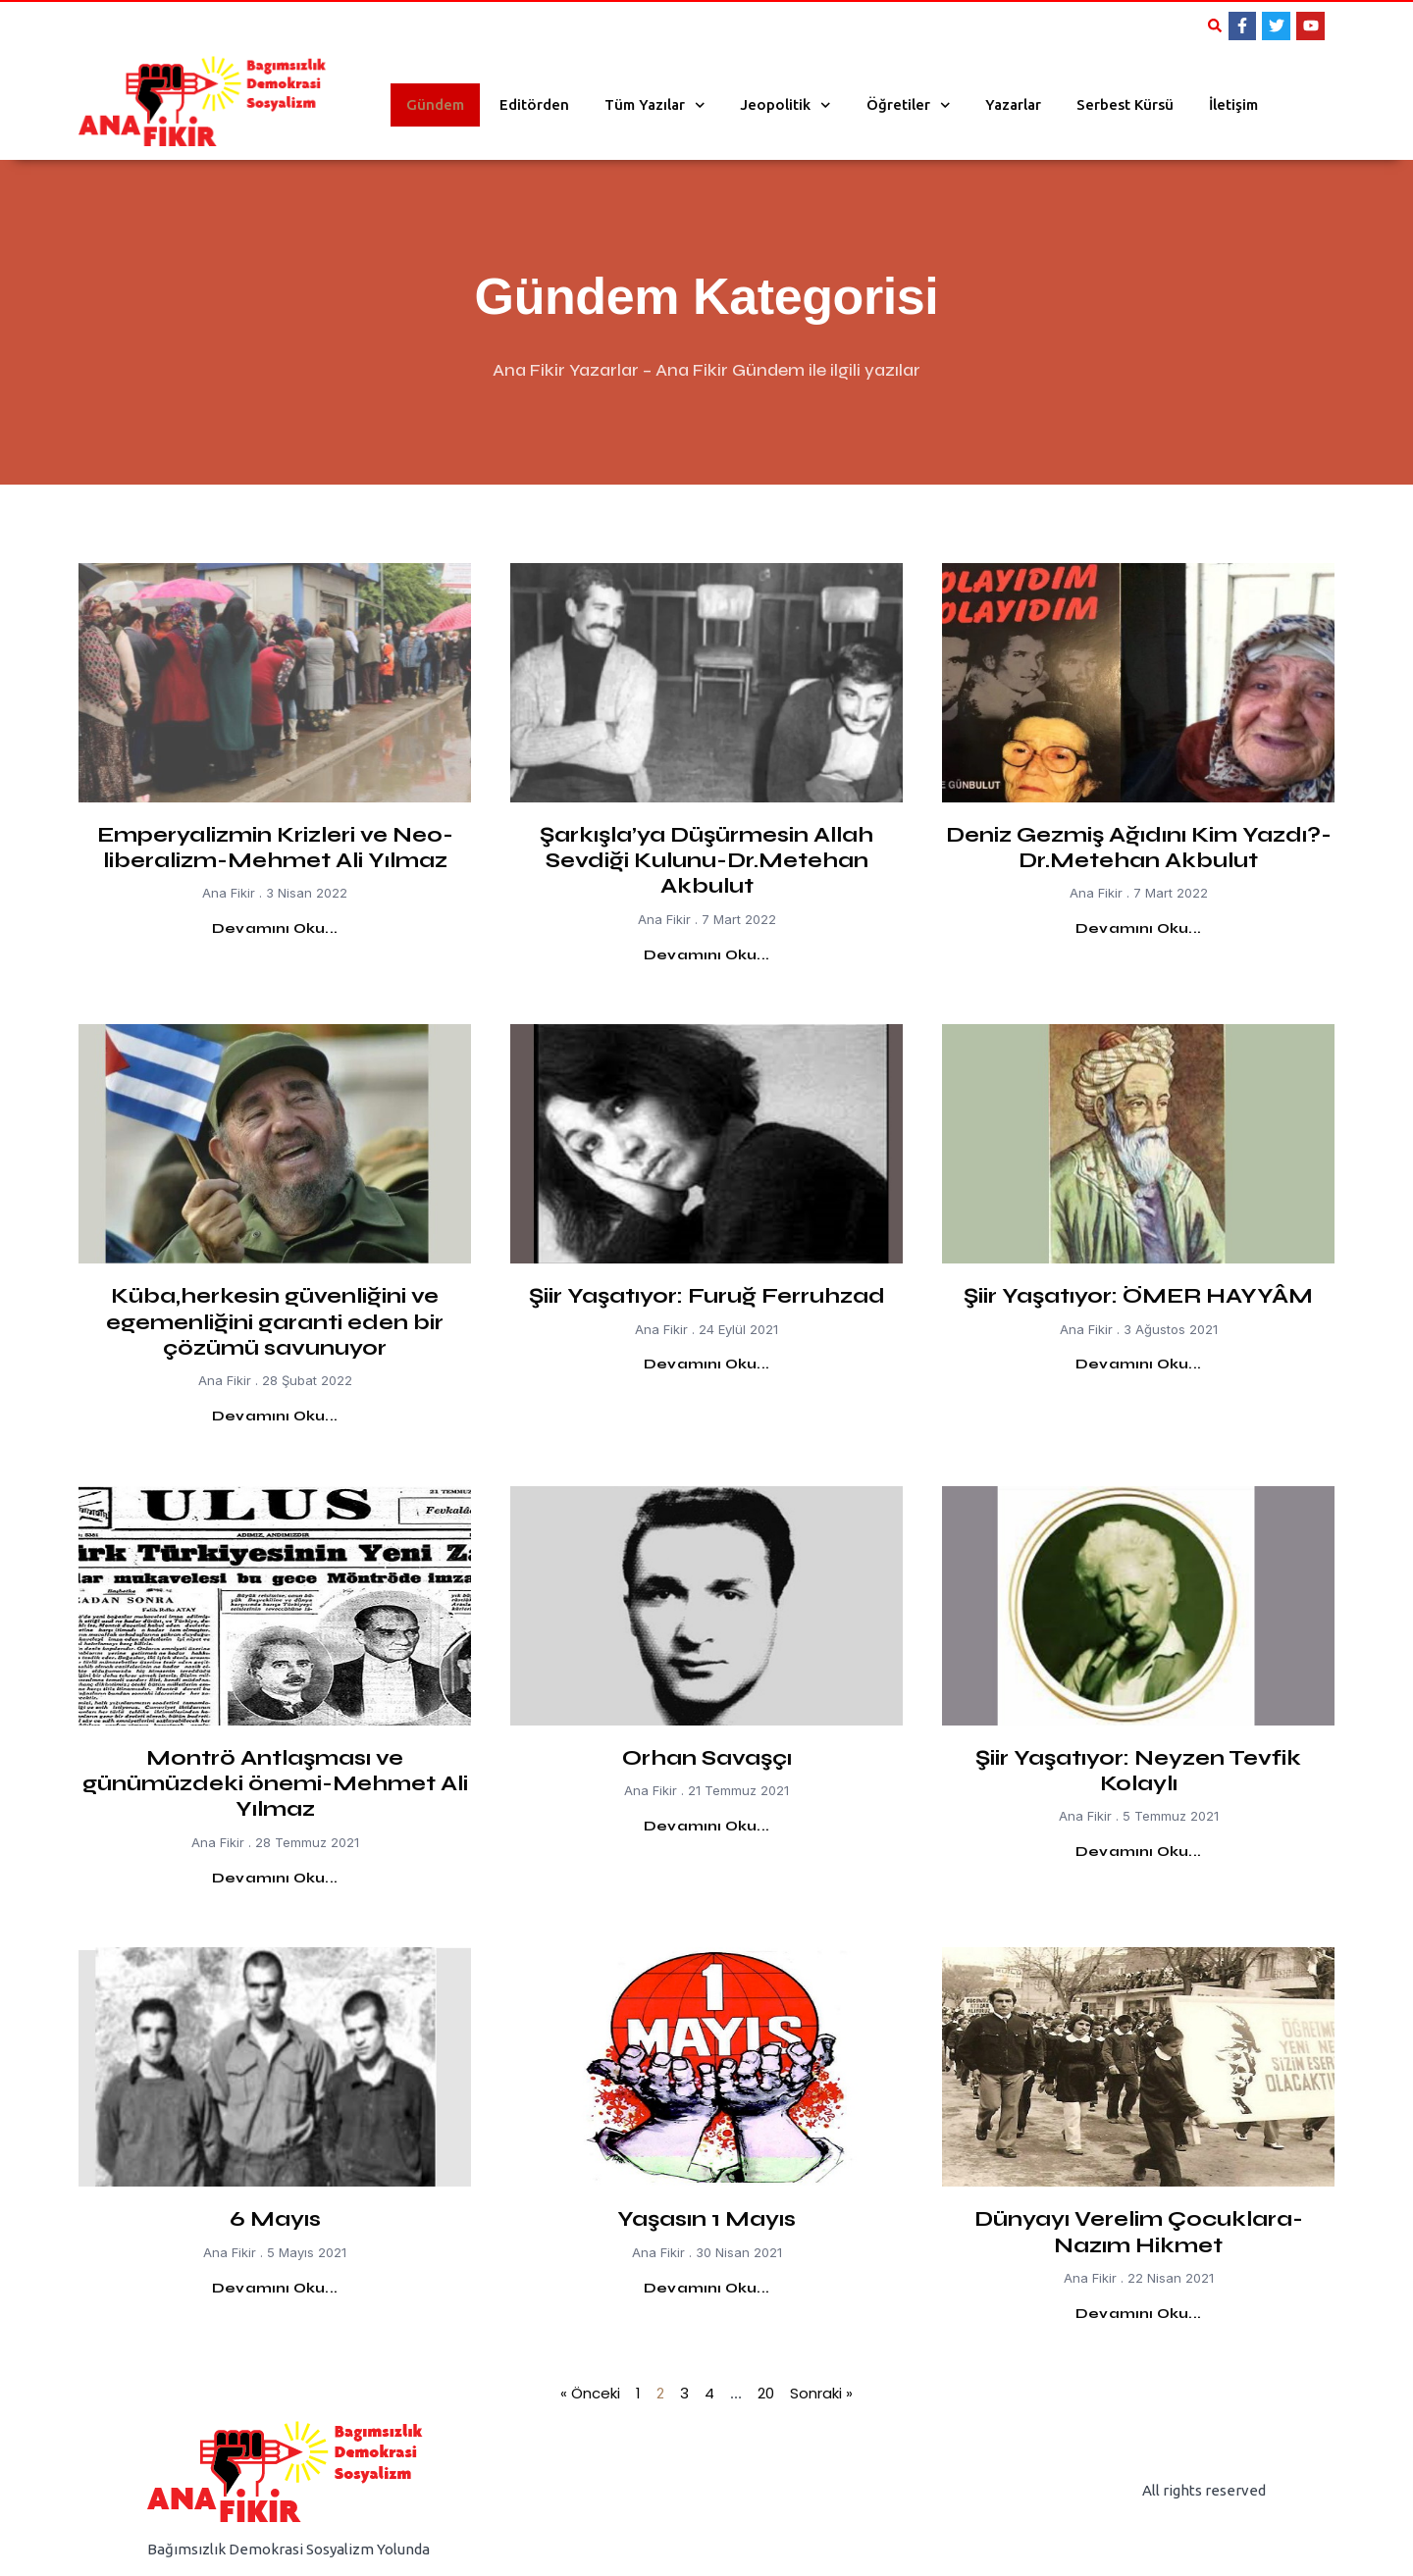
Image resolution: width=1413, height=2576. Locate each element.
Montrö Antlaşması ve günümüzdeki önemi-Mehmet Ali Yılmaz (275, 1784)
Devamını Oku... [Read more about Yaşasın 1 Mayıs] (706, 2288)
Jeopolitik (785, 105)
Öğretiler (908, 105)
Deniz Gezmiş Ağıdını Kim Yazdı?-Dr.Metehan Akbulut (1139, 847)
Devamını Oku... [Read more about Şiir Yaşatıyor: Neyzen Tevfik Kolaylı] (1138, 1851)
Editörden (534, 104)
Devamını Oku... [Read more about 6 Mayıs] (275, 2288)
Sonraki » (821, 2393)
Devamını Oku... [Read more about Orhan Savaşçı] (706, 1826)
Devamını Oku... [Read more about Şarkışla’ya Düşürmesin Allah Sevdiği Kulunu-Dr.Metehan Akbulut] (706, 955)
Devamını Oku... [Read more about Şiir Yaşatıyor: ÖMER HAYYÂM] (1138, 1364)
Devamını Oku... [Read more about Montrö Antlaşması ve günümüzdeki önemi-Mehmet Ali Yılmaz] (275, 1878)
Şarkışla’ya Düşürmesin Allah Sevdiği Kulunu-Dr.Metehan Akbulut (706, 861)
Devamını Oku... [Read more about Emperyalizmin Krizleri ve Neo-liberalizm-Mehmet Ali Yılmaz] (275, 928)
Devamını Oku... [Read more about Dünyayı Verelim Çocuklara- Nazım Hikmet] (1138, 2313)
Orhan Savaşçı (707, 1758)
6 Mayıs (275, 2219)
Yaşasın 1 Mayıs (706, 2219)
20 (766, 2393)
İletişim (1233, 104)
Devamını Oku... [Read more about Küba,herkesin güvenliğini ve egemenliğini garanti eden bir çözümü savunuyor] (275, 1416)
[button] (1215, 25)
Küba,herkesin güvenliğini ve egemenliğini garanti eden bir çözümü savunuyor (275, 1322)
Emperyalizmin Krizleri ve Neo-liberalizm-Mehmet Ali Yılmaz (275, 847)
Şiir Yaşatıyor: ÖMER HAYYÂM (1138, 1296)
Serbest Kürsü (1125, 104)
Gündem (435, 104)
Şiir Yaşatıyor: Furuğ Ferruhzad (707, 1296)
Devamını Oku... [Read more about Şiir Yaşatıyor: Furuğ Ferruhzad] (706, 1364)
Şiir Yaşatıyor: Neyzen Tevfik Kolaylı (1138, 1770)
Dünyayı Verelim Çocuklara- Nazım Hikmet (1138, 2231)
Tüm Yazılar (655, 105)
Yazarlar (1013, 104)
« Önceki (590, 2393)
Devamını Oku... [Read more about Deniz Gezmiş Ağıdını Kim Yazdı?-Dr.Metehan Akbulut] (1138, 928)
